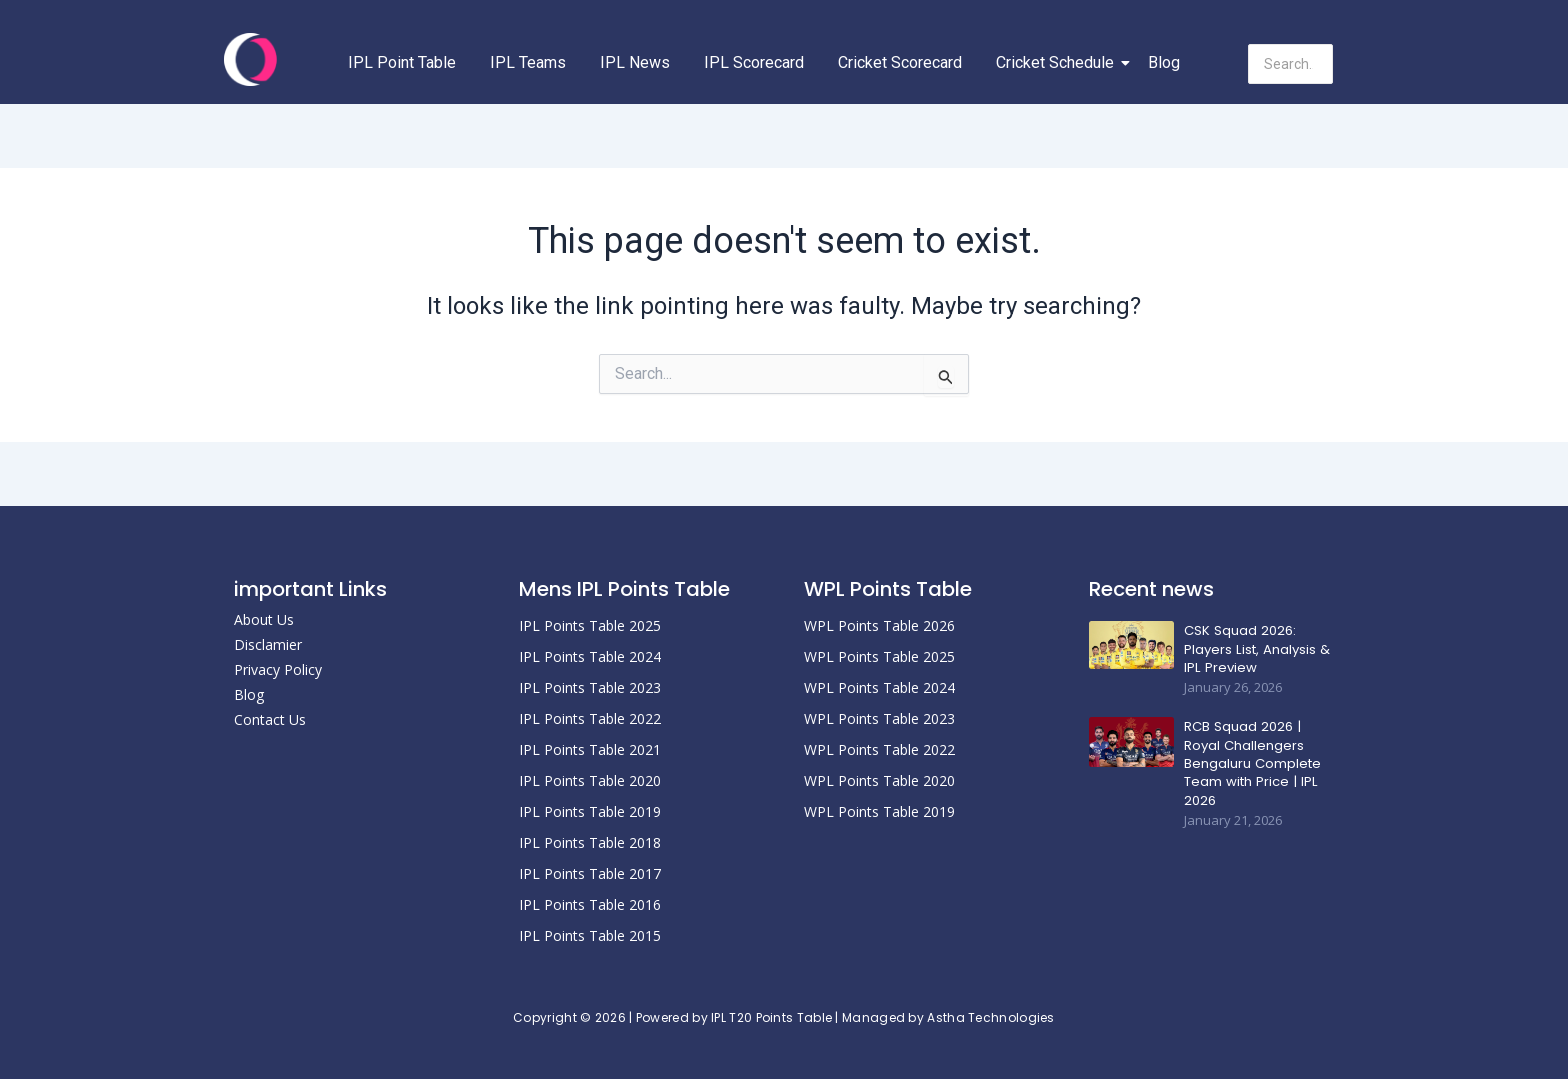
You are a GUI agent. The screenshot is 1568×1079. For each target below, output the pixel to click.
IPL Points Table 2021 (590, 749)
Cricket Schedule (1058, 62)
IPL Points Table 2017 (590, 873)
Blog (1164, 62)
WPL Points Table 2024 (879, 687)
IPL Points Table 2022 (590, 718)
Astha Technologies (990, 1017)
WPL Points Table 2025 (879, 656)
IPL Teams (528, 62)
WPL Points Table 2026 (879, 625)
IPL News (635, 62)
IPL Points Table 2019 (590, 811)
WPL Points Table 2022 (879, 749)
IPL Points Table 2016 (590, 904)
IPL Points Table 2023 (590, 687)
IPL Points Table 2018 (590, 842)
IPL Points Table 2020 (590, 780)
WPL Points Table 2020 (879, 780)
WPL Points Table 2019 (879, 811)
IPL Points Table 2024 (590, 656)
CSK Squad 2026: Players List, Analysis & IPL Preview (1255, 648)
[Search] (1290, 64)
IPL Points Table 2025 (590, 625)
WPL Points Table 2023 (879, 718)
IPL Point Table (402, 62)
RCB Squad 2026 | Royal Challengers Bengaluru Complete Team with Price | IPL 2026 (1252, 762)
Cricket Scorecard (900, 62)
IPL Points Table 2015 (590, 935)
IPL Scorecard (754, 62)
